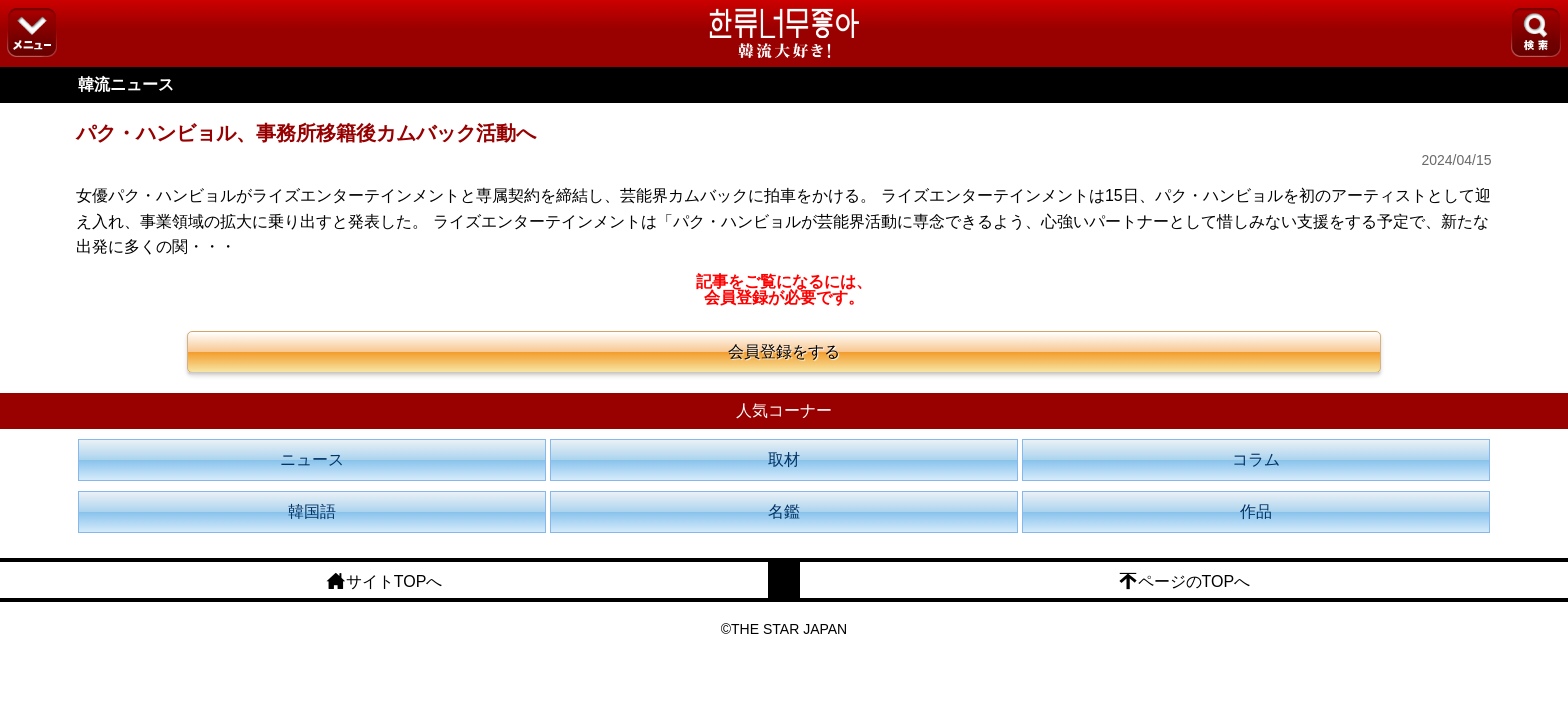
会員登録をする (784, 351)
